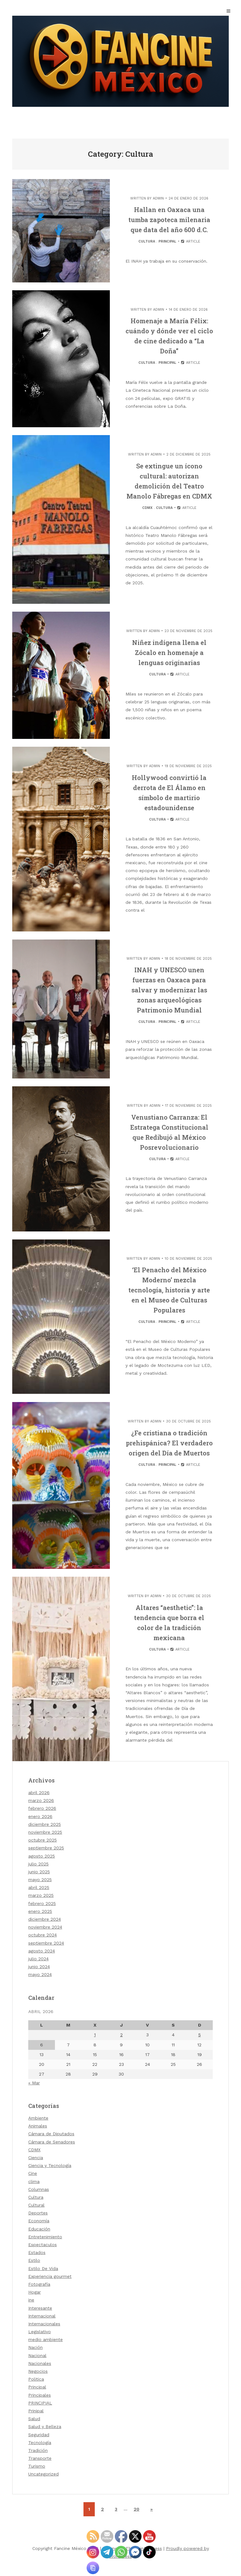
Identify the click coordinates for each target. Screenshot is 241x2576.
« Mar (34, 2082)
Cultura (146, 241)
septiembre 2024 (46, 1943)
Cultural (36, 2205)
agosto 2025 (41, 1855)
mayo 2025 (40, 1879)
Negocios (38, 2371)
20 (136, 2509)
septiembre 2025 (46, 1847)
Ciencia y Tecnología (49, 2165)
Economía (38, 2220)
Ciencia (35, 2157)
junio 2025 (39, 1871)
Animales (37, 2125)
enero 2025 (40, 1911)
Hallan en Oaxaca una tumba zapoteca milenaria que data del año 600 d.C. (169, 219)
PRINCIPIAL (40, 2402)
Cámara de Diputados (51, 2133)
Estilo (34, 2260)
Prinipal (36, 2410)
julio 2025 (38, 1863)
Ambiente (38, 2117)
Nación (35, 2347)
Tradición (38, 2450)
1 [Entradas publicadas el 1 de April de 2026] (95, 2034)
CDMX (147, 508)
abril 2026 (39, 1792)
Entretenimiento (45, 2236)
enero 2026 (40, 1816)
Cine (32, 2173)
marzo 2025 (41, 1895)
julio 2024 (38, 1958)
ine (31, 2299)
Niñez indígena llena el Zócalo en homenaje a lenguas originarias (169, 652)
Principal (167, 241)
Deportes (38, 2212)
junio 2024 (39, 1966)
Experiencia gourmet (50, 2276)
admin (158, 198)
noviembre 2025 (45, 1832)
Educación (39, 2228)
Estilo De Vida (43, 2268)
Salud (34, 2418)
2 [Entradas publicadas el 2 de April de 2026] (121, 2034)
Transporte (39, 2458)
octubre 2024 (42, 1934)
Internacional (42, 2315)
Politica (36, 2379)
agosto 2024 (41, 1950)
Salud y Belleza (44, 2426)
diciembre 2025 (44, 1824)
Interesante (40, 2308)
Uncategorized (43, 2473)
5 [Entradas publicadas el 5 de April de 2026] (199, 2034)
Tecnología (39, 2442)
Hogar (34, 2292)
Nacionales (39, 2363)
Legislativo (39, 2331)
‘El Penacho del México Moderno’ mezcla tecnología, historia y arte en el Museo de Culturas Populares (169, 1290)
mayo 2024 (40, 1974)
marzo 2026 (41, 1800)
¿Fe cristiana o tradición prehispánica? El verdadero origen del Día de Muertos (169, 1443)
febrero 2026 (42, 1808)
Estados (37, 2252)
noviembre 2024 (45, 1926)
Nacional (37, 2355)
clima (34, 2181)
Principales (39, 2395)
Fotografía (39, 2284)
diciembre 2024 (44, 1919)
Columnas (38, 2189)
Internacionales (44, 2323)
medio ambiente (45, 2339)
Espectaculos (42, 2244)
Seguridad (38, 2434)
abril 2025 (38, 1887)
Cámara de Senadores (51, 2141)
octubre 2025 (42, 1839)
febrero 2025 (42, 1903)
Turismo (36, 2466)
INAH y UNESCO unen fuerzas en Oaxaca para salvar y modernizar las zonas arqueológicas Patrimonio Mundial (169, 990)
